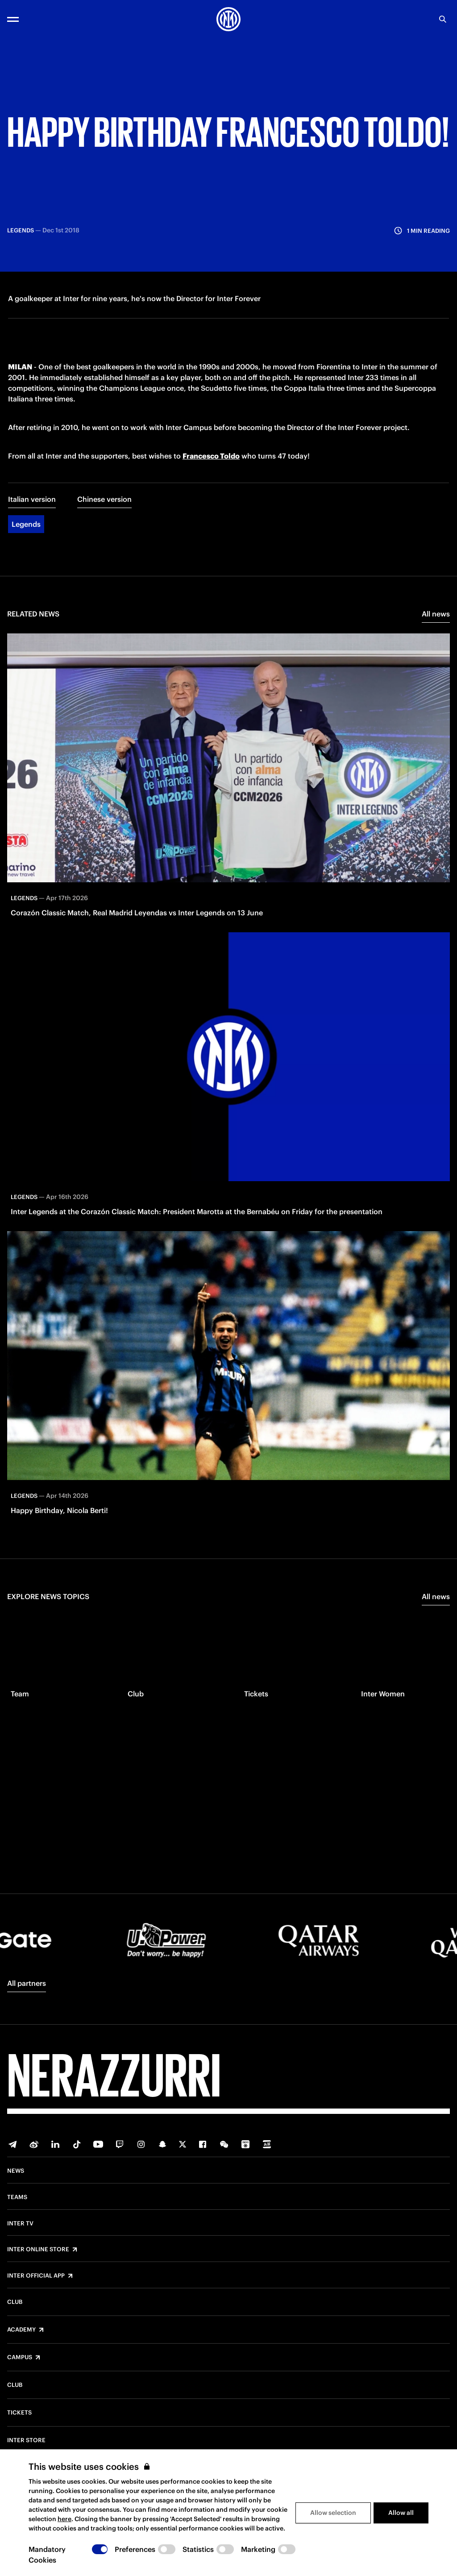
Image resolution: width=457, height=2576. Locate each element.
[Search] (443, 19)
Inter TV (20, 2223)
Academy (21, 2329)
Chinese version (104, 552)
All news (436, 666)
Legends (26, 577)
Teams (17, 2197)
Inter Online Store (38, 2249)
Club (14, 2302)
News (15, 2171)
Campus (19, 2357)
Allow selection (333, 2513)
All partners (26, 1983)
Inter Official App (36, 2275)
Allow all (401, 2513)
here (64, 2519)
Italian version (32, 552)
